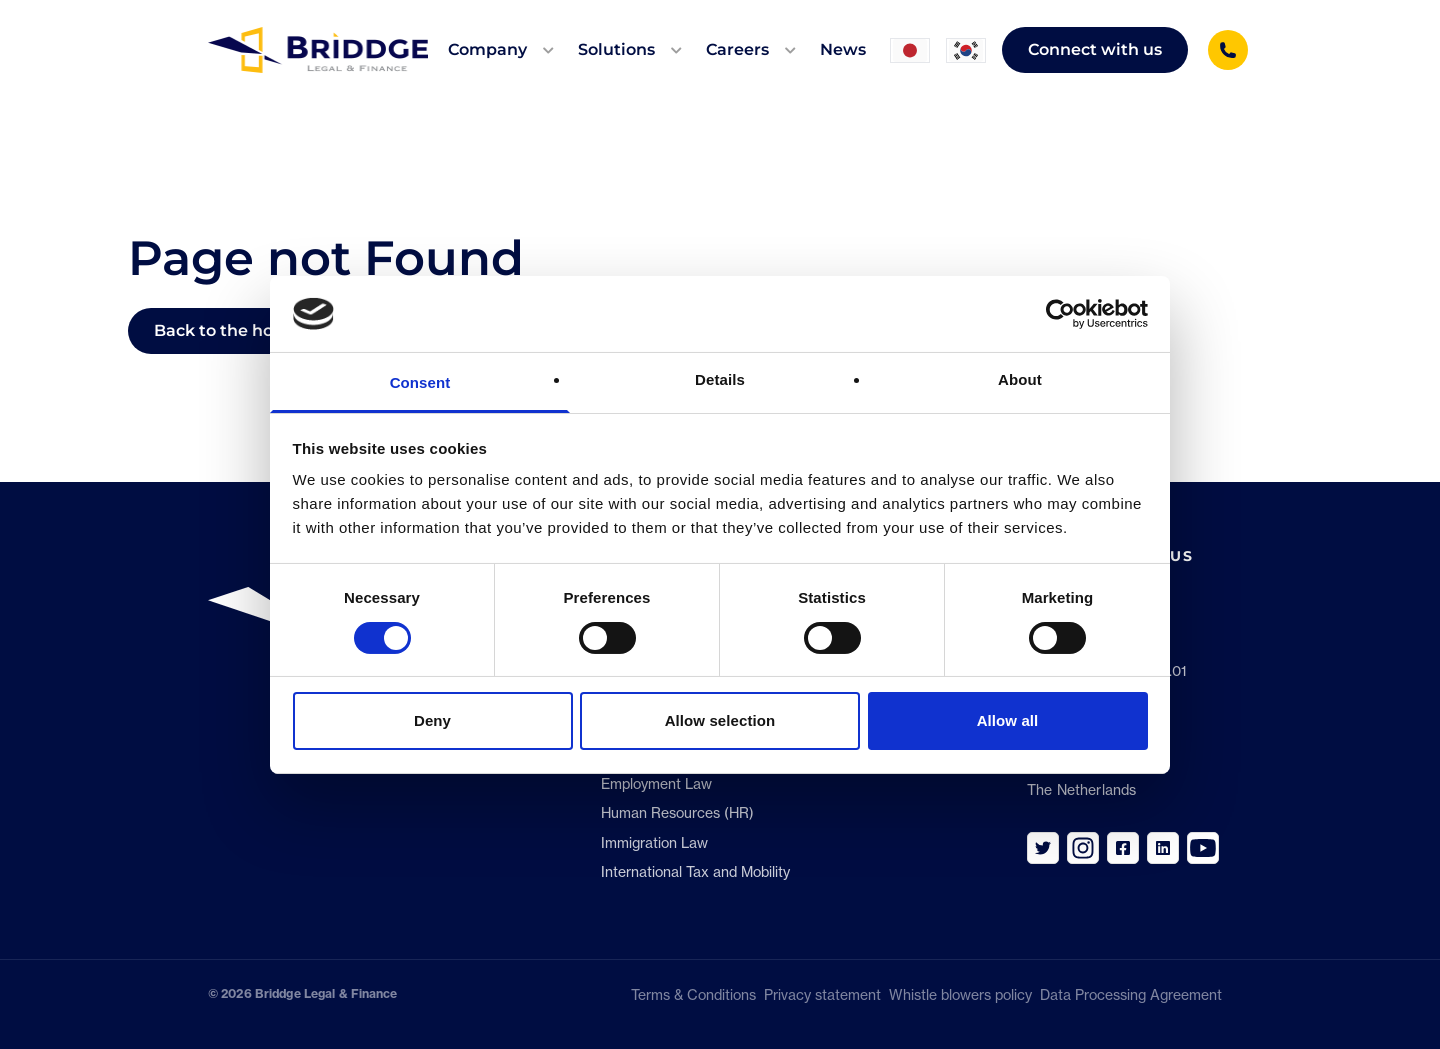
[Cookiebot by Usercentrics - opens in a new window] (1060, 314)
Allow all (1008, 720)
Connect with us (1095, 49)
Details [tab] (720, 379)
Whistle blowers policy (960, 995)
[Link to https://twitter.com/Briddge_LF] (1043, 848)
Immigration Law (654, 843)
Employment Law (656, 784)
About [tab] (1020, 379)
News (843, 49)
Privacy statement (822, 995)
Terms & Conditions (693, 995)
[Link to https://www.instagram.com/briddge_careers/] (1083, 848)
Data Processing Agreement (1136, 995)
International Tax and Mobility (695, 872)
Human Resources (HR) (677, 813)
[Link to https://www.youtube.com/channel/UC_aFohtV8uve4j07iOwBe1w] (1203, 848)
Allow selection (720, 720)
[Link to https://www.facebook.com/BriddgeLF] (1123, 848)
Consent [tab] (420, 382)
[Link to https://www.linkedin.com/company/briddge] (1163, 848)
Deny (432, 720)
